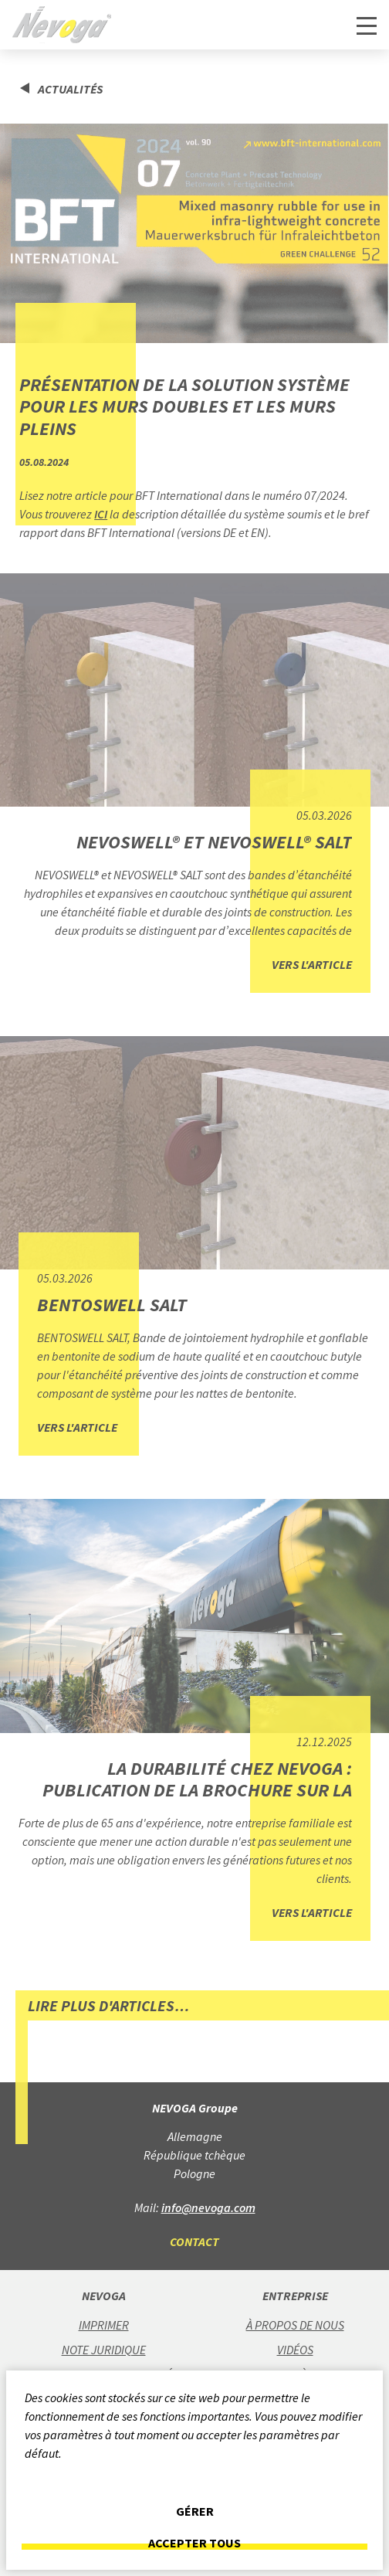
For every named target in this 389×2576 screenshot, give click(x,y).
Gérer (195, 2511)
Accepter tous (194, 2543)
